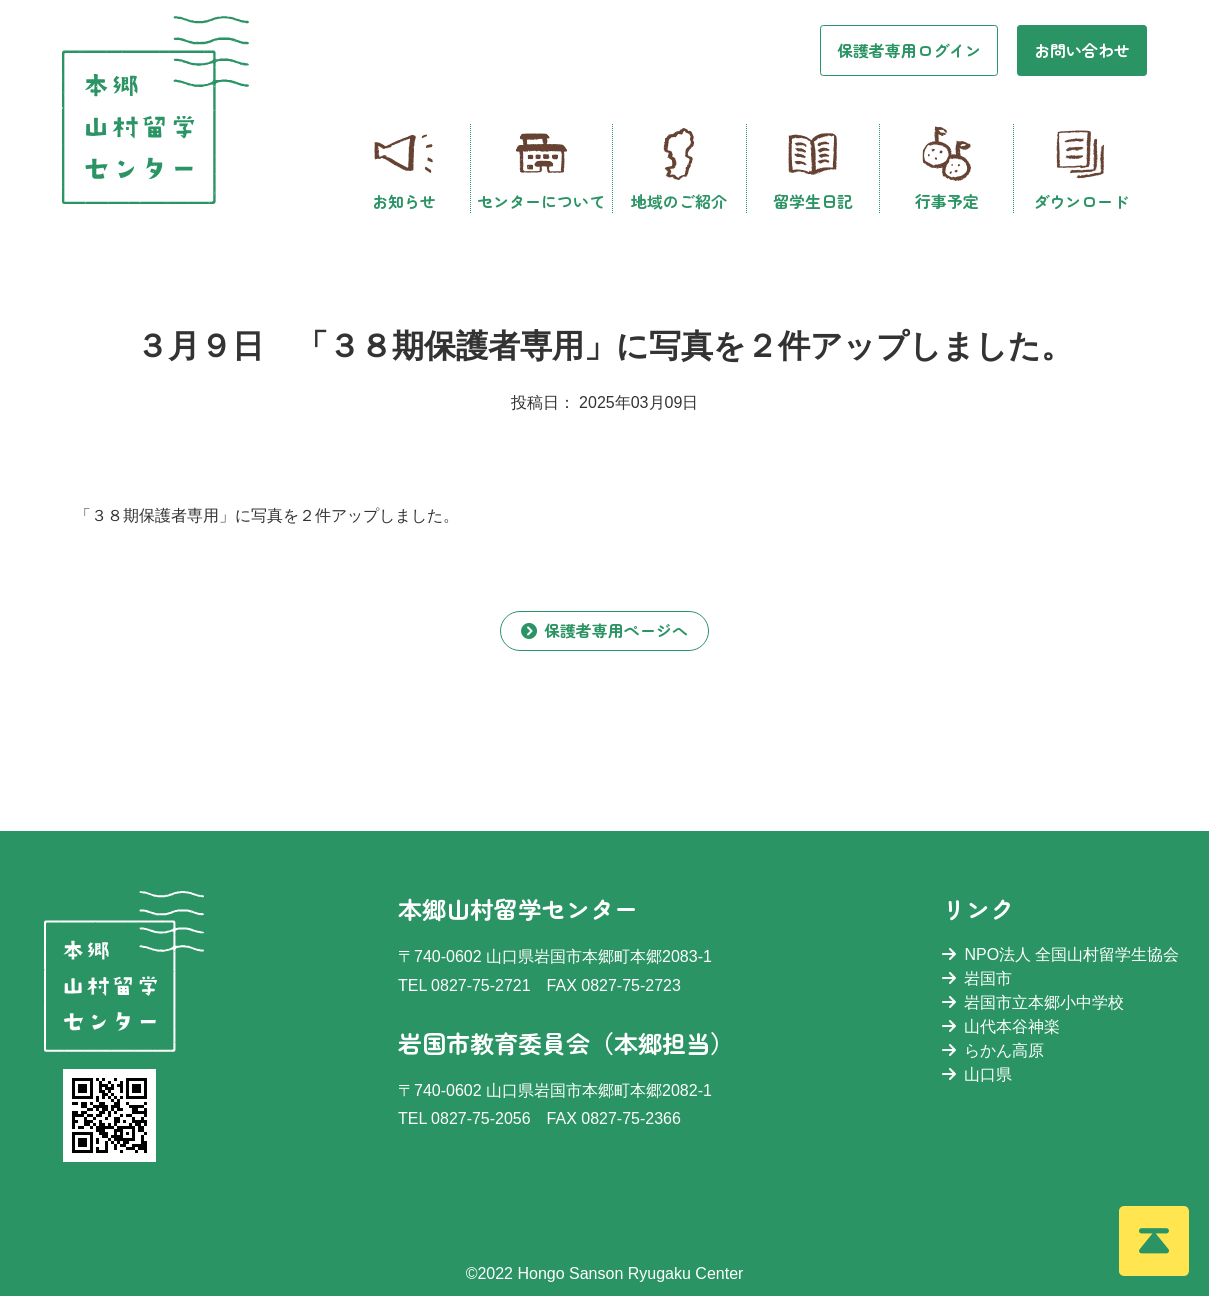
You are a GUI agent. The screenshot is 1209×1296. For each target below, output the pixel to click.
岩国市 (977, 978)
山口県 (977, 1074)
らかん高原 (993, 1050)
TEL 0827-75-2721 (464, 985)
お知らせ (404, 168)
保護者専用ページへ (605, 630)
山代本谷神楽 (1001, 1026)
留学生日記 (813, 168)
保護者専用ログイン (909, 50)
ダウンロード (1081, 168)
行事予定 (947, 168)
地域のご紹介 (679, 168)
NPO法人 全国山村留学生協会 (1060, 954)
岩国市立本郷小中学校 (1033, 1002)
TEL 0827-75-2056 (464, 1118)
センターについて (541, 168)
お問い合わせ (1082, 50)
